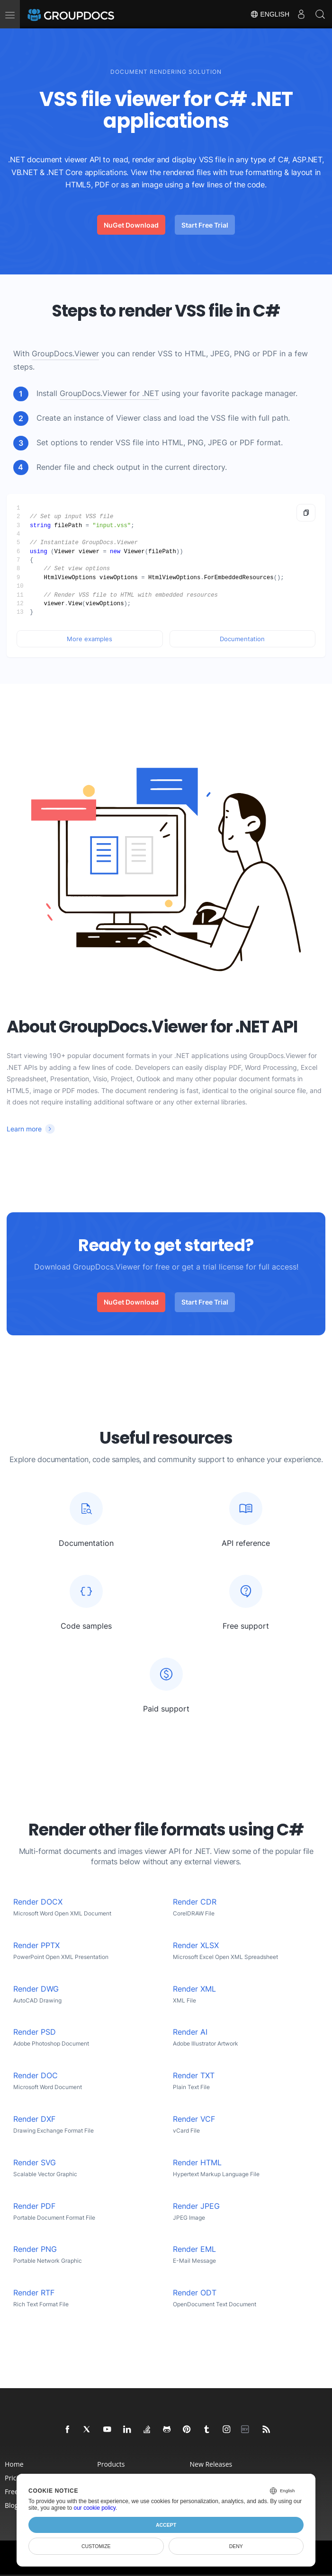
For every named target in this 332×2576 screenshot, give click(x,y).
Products (111, 2464)
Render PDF (34, 2206)
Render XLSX (196, 1945)
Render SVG (34, 2162)
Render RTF (33, 2292)
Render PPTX (36, 1945)
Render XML (194, 1989)
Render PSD (34, 2032)
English (269, 14)
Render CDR (194, 1901)
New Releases (211, 2464)
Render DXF (34, 2119)
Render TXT (194, 2075)
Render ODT (194, 2292)
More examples (89, 639)
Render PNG (35, 2249)
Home (14, 2464)
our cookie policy (94, 2508)
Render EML (194, 2249)
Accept (166, 2525)
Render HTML (197, 2162)
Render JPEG (196, 2206)
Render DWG (36, 1989)
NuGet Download (131, 225)
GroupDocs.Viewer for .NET (109, 393)
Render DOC (35, 2075)
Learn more (24, 1129)
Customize (96, 2546)
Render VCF (194, 2119)
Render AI (190, 2032)
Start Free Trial (204, 225)
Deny (236, 2546)
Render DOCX (38, 1901)
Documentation (242, 639)
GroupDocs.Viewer (65, 353)
